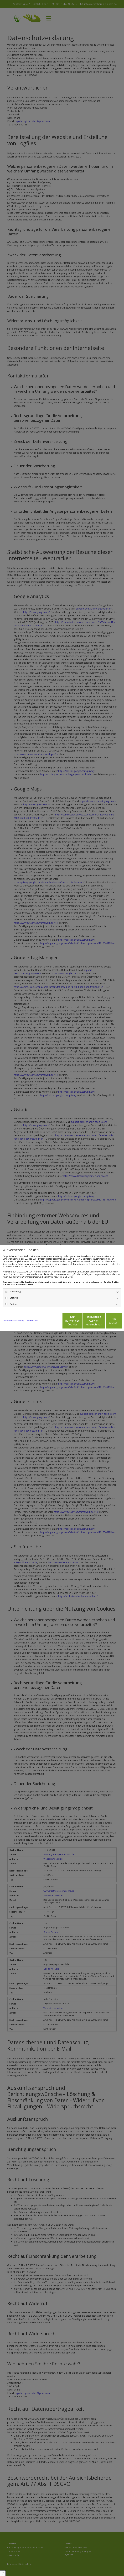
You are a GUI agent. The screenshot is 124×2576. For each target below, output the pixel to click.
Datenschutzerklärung (13, 1312)
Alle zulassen (107, 1322)
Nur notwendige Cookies (46, 1322)
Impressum (32, 1312)
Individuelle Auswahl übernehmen (76, 1322)
